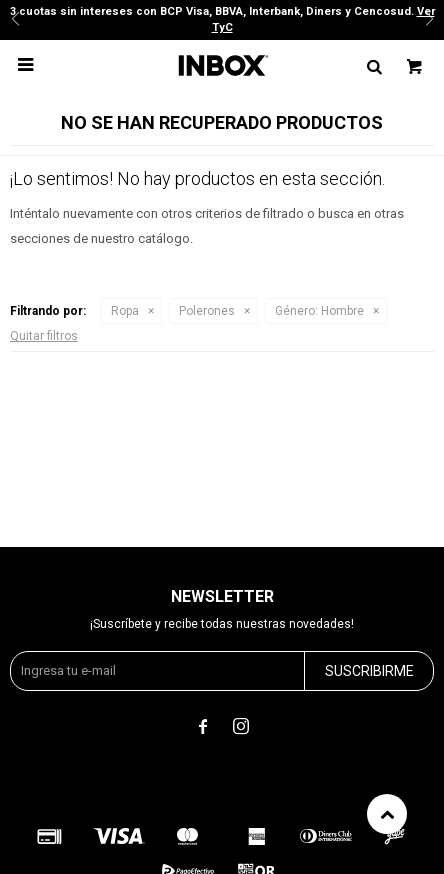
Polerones (207, 311)
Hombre (319, 311)
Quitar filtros (44, 336)
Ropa (125, 311)
